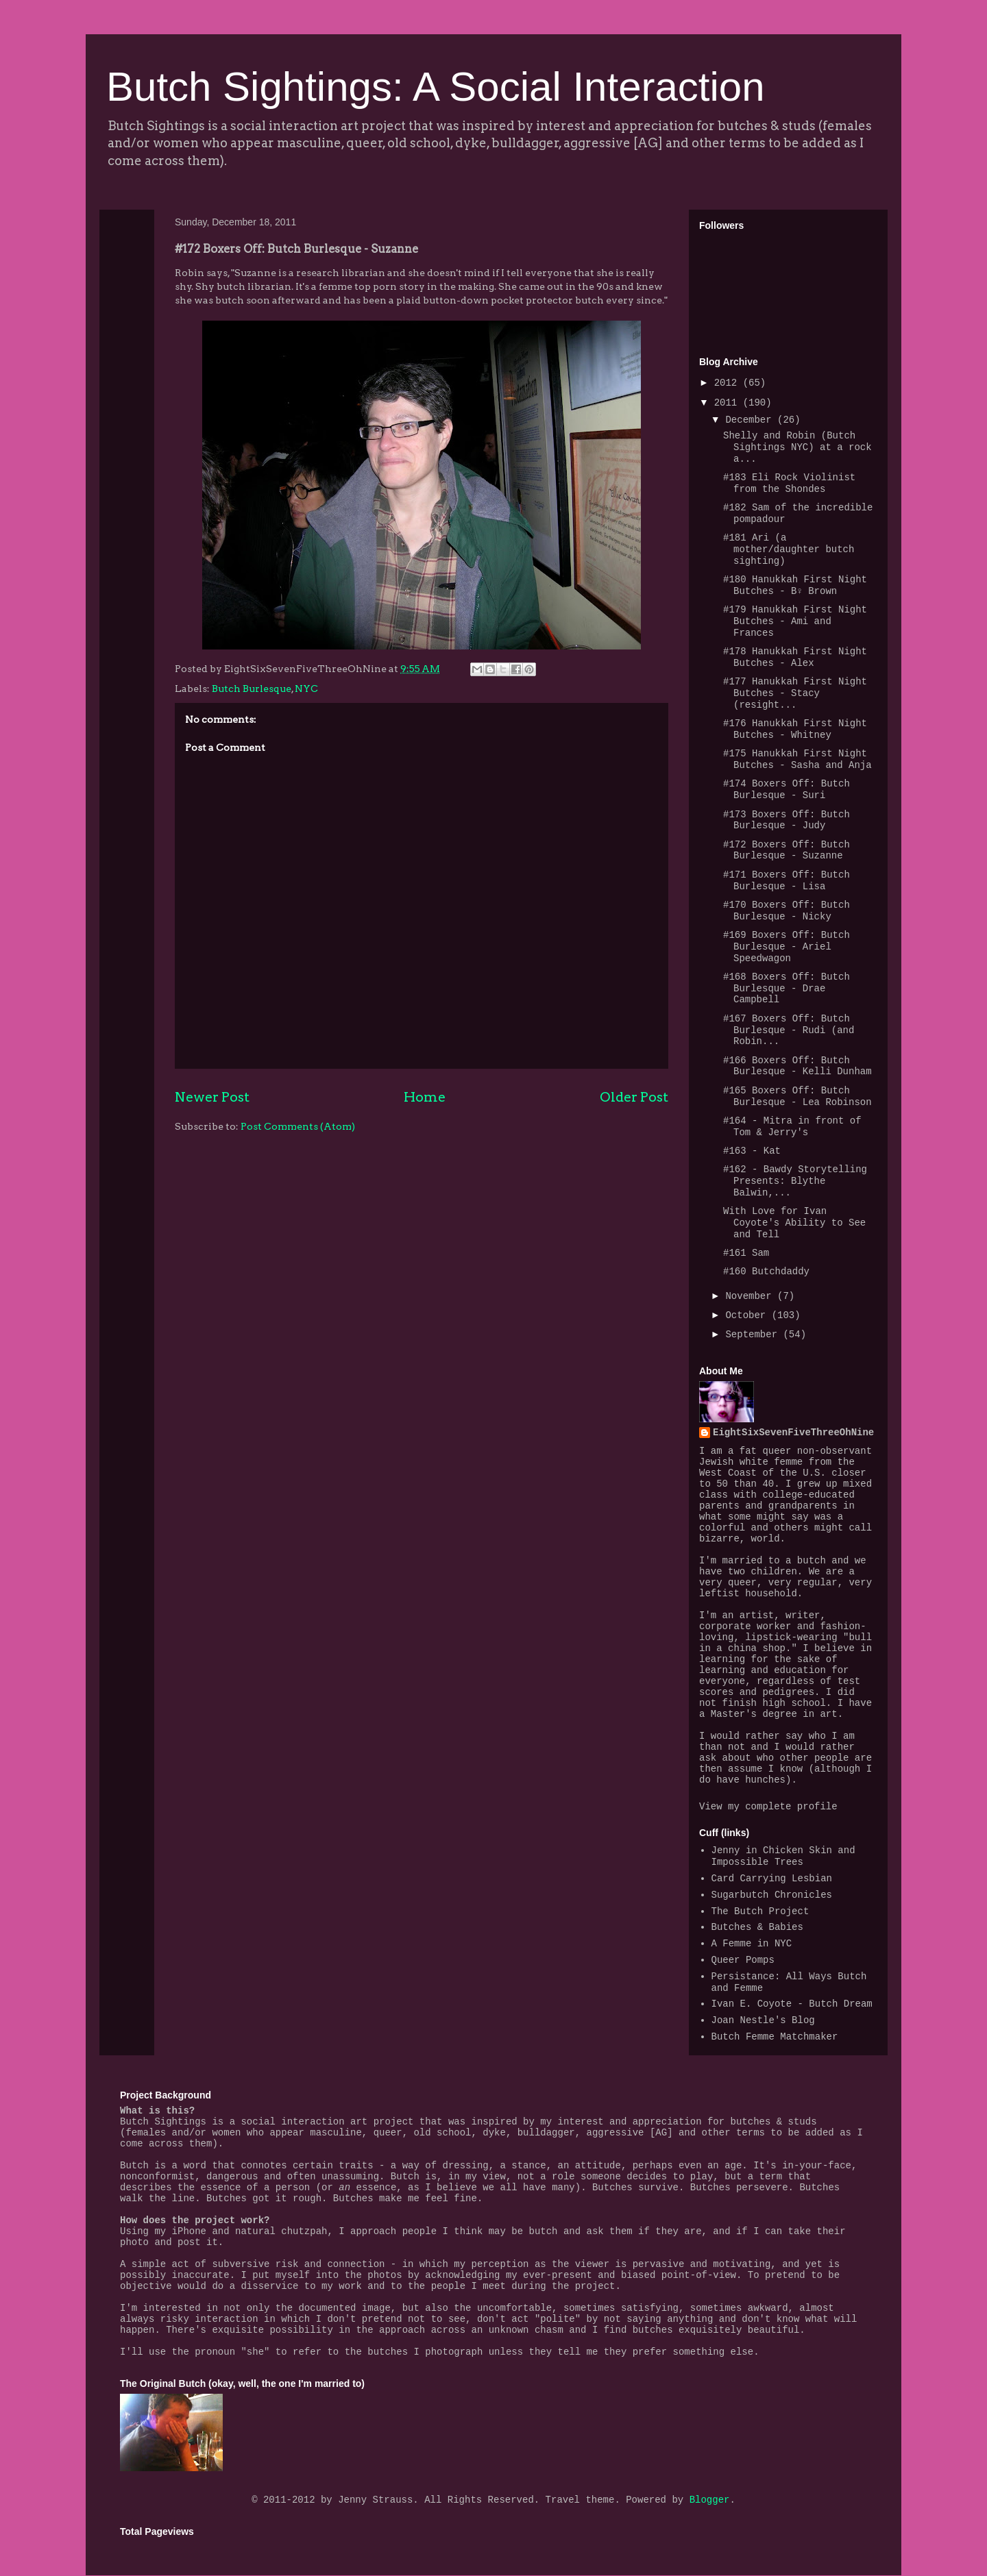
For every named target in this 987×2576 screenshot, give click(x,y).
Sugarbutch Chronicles (771, 1895)
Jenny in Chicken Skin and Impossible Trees (783, 1856)
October (748, 1315)
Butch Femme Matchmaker (774, 2036)
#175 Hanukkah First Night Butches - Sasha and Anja (797, 759)
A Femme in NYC (751, 1943)
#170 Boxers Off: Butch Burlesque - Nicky (786, 911)
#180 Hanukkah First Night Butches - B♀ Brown (795, 585)
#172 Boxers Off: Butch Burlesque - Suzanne (786, 850)
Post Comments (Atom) (298, 1126)
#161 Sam (746, 1253)
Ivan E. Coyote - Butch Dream (792, 2003)
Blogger (710, 2499)
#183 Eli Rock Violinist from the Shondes (789, 483)
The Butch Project (760, 1911)
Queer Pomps (743, 1960)
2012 (728, 382)
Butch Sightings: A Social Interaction (435, 87)
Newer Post (212, 1097)
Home (425, 1097)
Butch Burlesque (251, 688)
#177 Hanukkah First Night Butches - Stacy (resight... (795, 693)
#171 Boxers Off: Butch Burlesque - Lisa (786, 880)
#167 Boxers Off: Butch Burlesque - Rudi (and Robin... (788, 1030)
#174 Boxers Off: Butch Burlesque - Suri (786, 789)
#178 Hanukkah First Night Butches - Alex (795, 657)
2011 (728, 402)
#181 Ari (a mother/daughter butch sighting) (788, 549)
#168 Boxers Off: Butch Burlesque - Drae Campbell (786, 988)
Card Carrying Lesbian (771, 1878)
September (754, 1334)
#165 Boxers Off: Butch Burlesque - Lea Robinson (797, 1096)
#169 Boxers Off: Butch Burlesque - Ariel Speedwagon (786, 947)
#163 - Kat (752, 1150)
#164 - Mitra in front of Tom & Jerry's (792, 1126)
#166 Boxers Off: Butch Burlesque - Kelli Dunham (797, 1066)
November (751, 1296)
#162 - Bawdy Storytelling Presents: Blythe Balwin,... (795, 1181)
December (751, 419)
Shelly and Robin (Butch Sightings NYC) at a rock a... (797, 447)
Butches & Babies (757, 1927)
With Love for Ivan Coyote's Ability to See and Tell (794, 1223)
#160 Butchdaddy (766, 1271)
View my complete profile (768, 1806)
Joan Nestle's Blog (763, 2020)
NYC (306, 688)
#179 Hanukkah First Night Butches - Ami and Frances (795, 621)
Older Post (634, 1097)
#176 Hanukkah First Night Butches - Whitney (795, 729)
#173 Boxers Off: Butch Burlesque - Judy (786, 820)
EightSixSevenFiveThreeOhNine (793, 1432)
